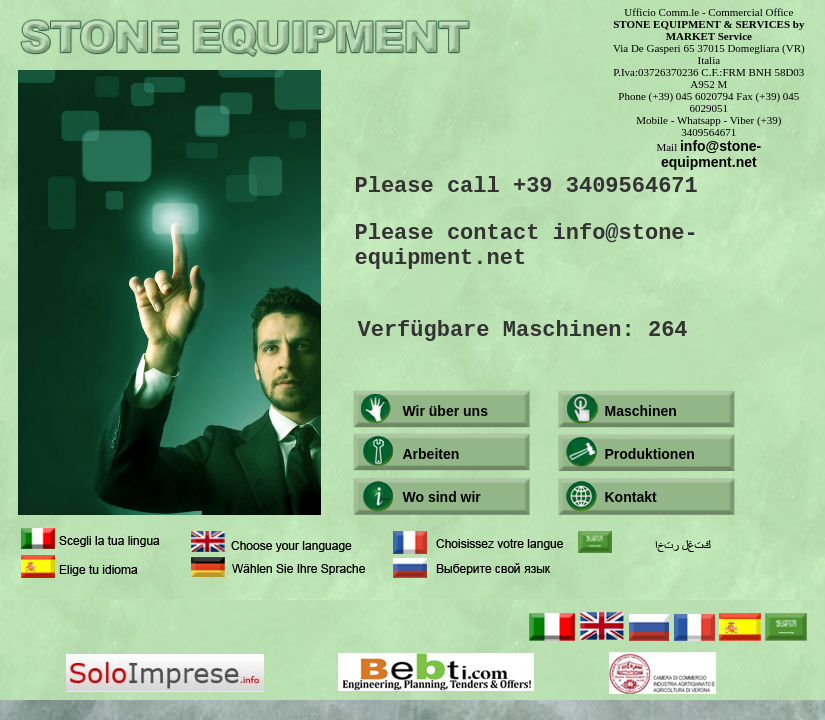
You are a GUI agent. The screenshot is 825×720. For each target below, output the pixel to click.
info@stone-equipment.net (711, 154)
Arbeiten (431, 454)
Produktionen (650, 454)
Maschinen (641, 411)
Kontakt (631, 497)
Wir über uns (445, 411)
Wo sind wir (442, 497)
